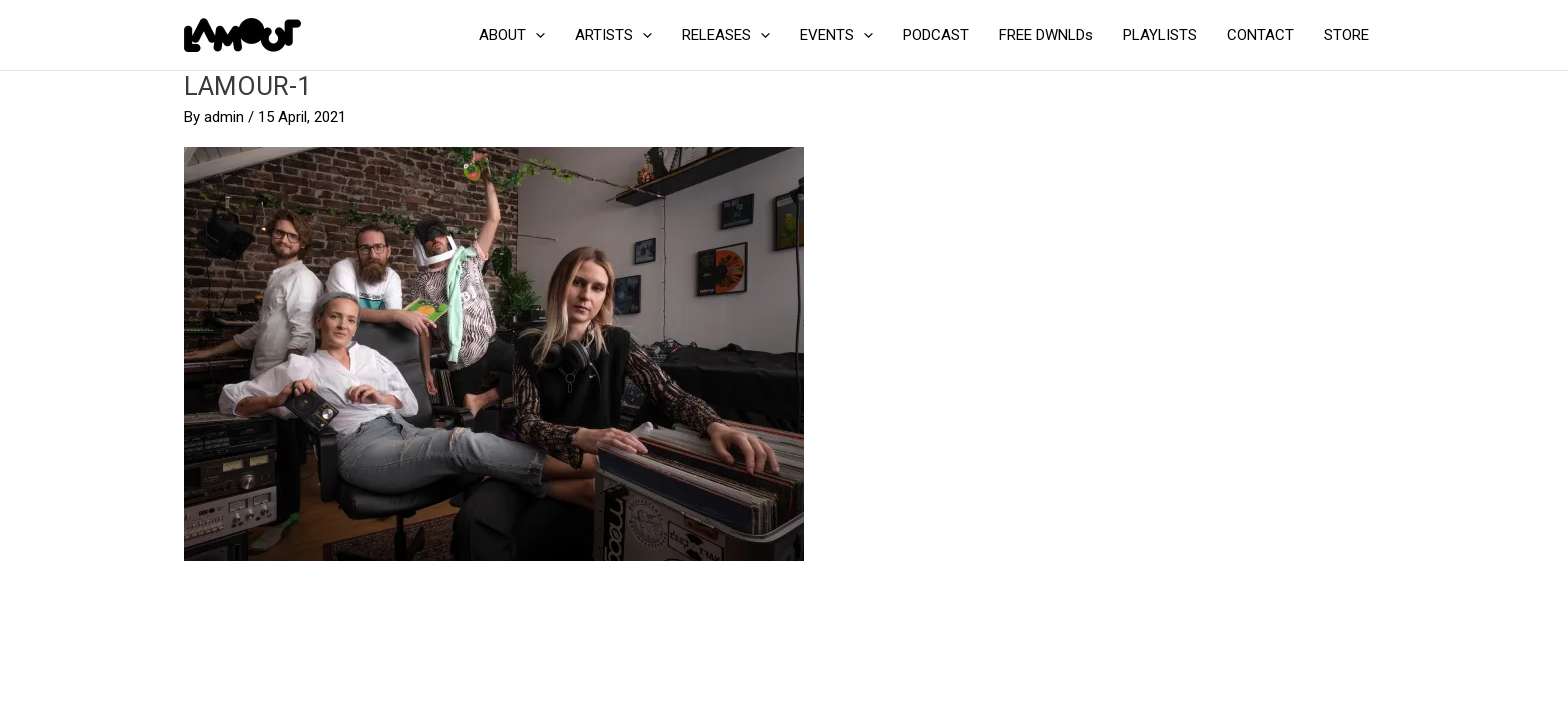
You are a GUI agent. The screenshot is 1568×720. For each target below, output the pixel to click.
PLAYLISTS (1160, 35)
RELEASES (726, 35)
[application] (535, 35)
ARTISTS (613, 35)
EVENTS (836, 35)
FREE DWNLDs (1046, 35)
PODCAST (936, 35)
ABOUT (512, 35)
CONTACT (1260, 35)
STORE (1346, 35)
